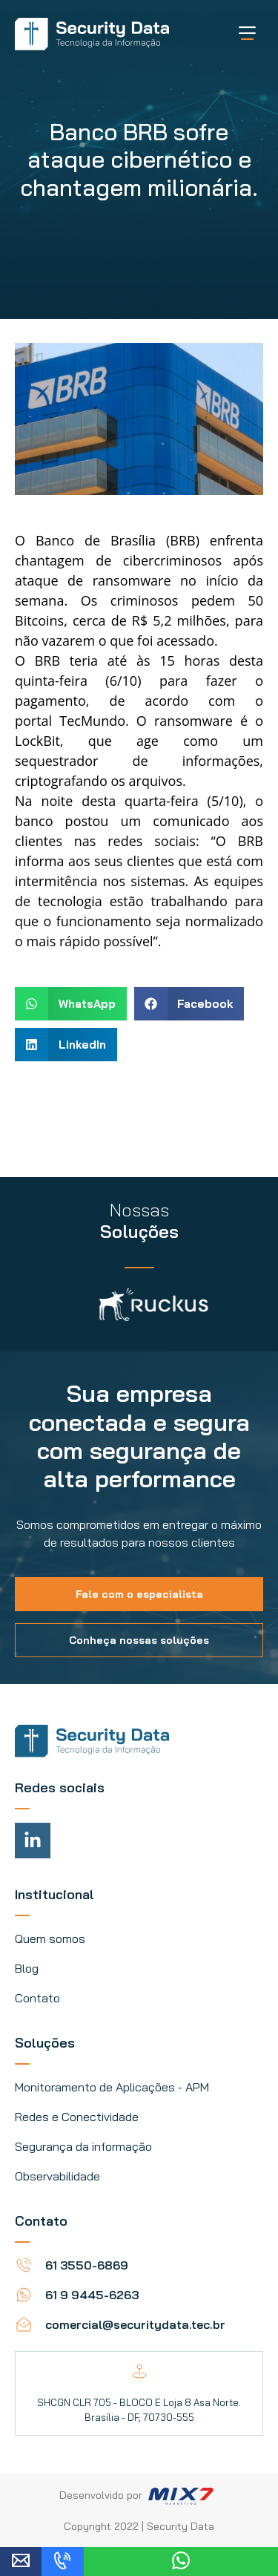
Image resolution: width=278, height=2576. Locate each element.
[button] (71, 1003)
